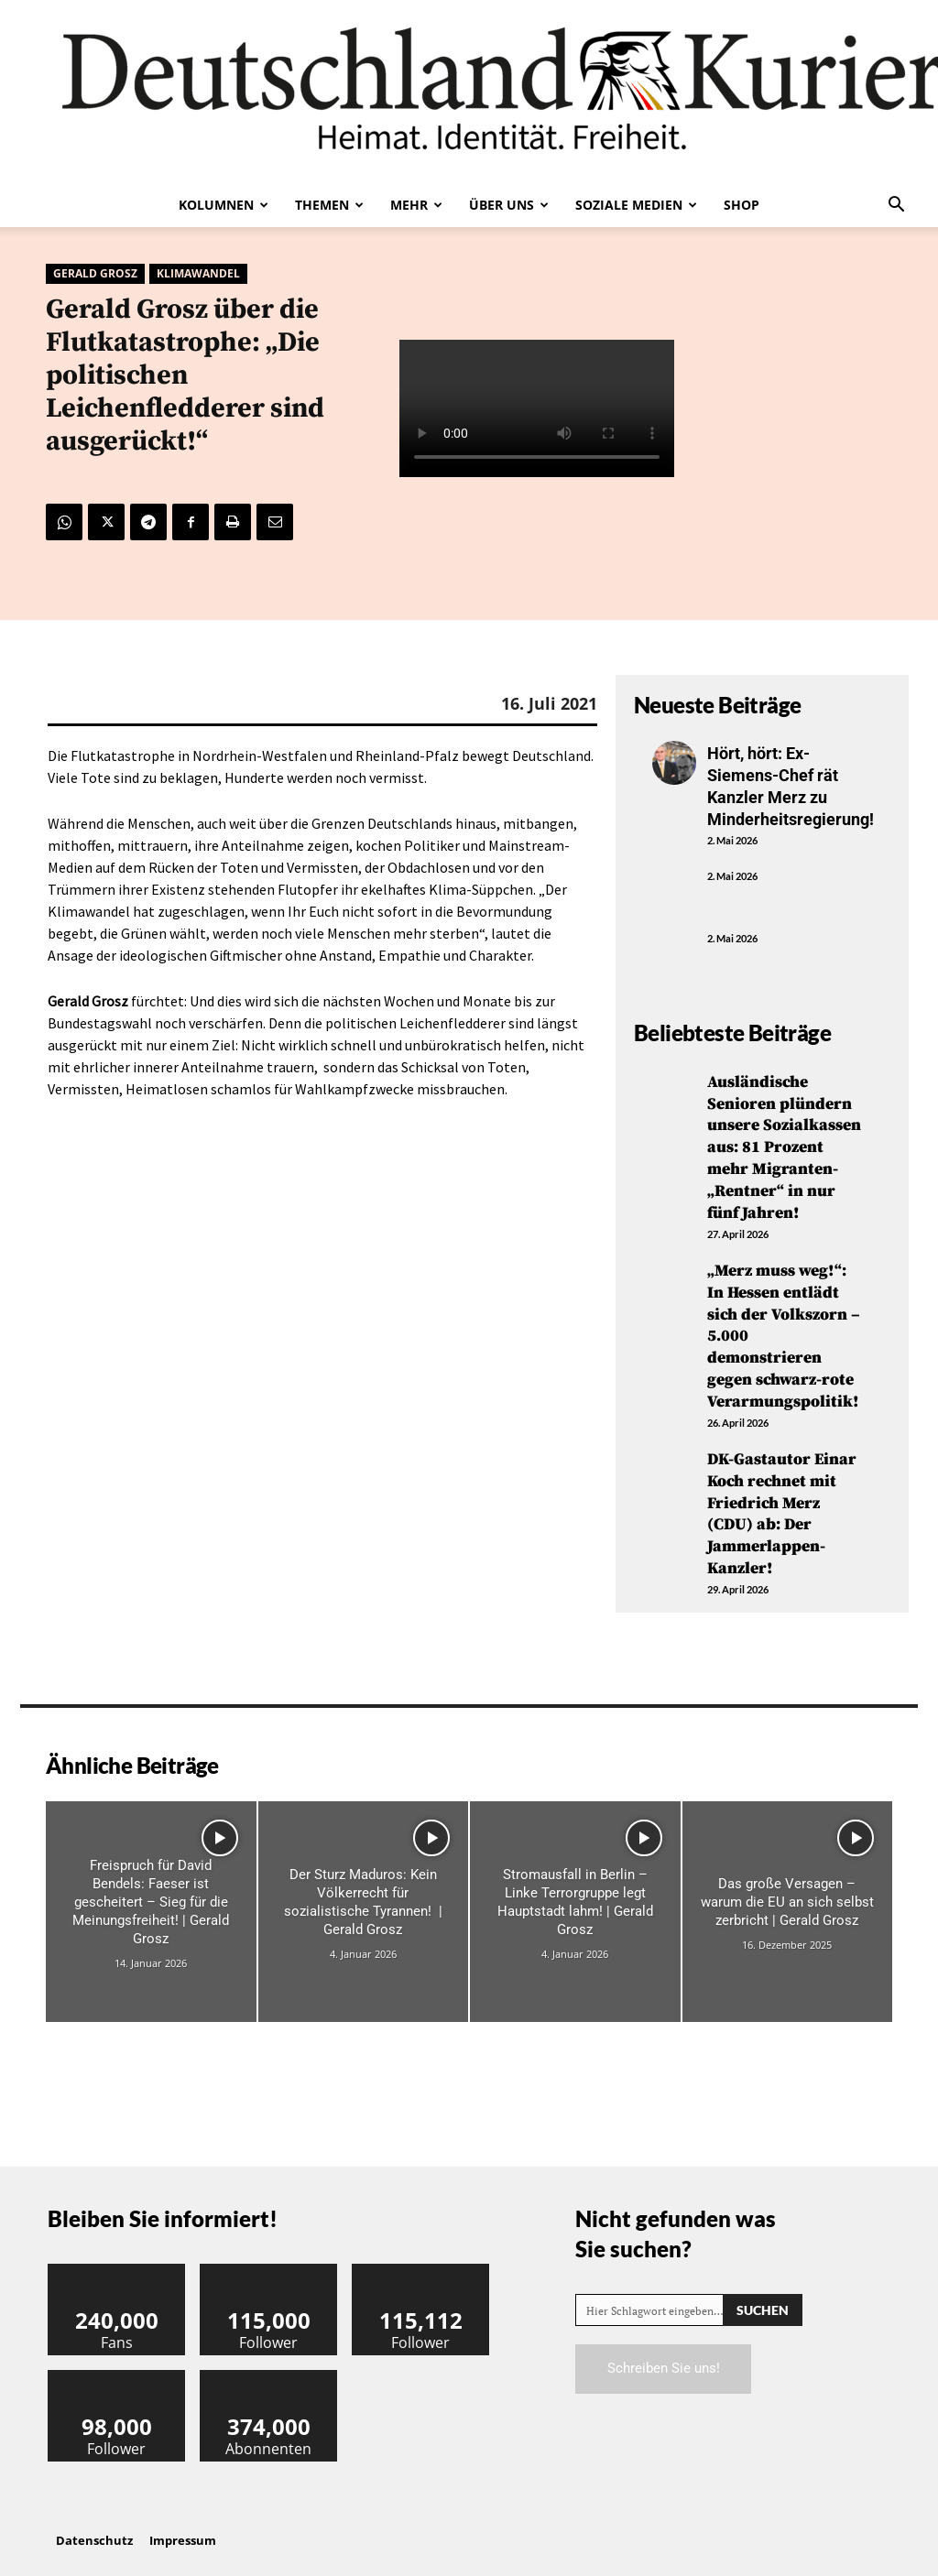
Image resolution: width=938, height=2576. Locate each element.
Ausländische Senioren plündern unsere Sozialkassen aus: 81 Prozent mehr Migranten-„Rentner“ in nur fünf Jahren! (784, 1144)
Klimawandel (198, 274)
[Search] (762, 2299)
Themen (329, 204)
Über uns (509, 204)
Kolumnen (223, 204)
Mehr (416, 204)
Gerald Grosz (95, 274)
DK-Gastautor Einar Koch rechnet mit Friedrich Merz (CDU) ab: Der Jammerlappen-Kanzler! (783, 1504)
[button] (896, 206)
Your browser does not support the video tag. (536, 409)
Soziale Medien (636, 204)
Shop (741, 204)
